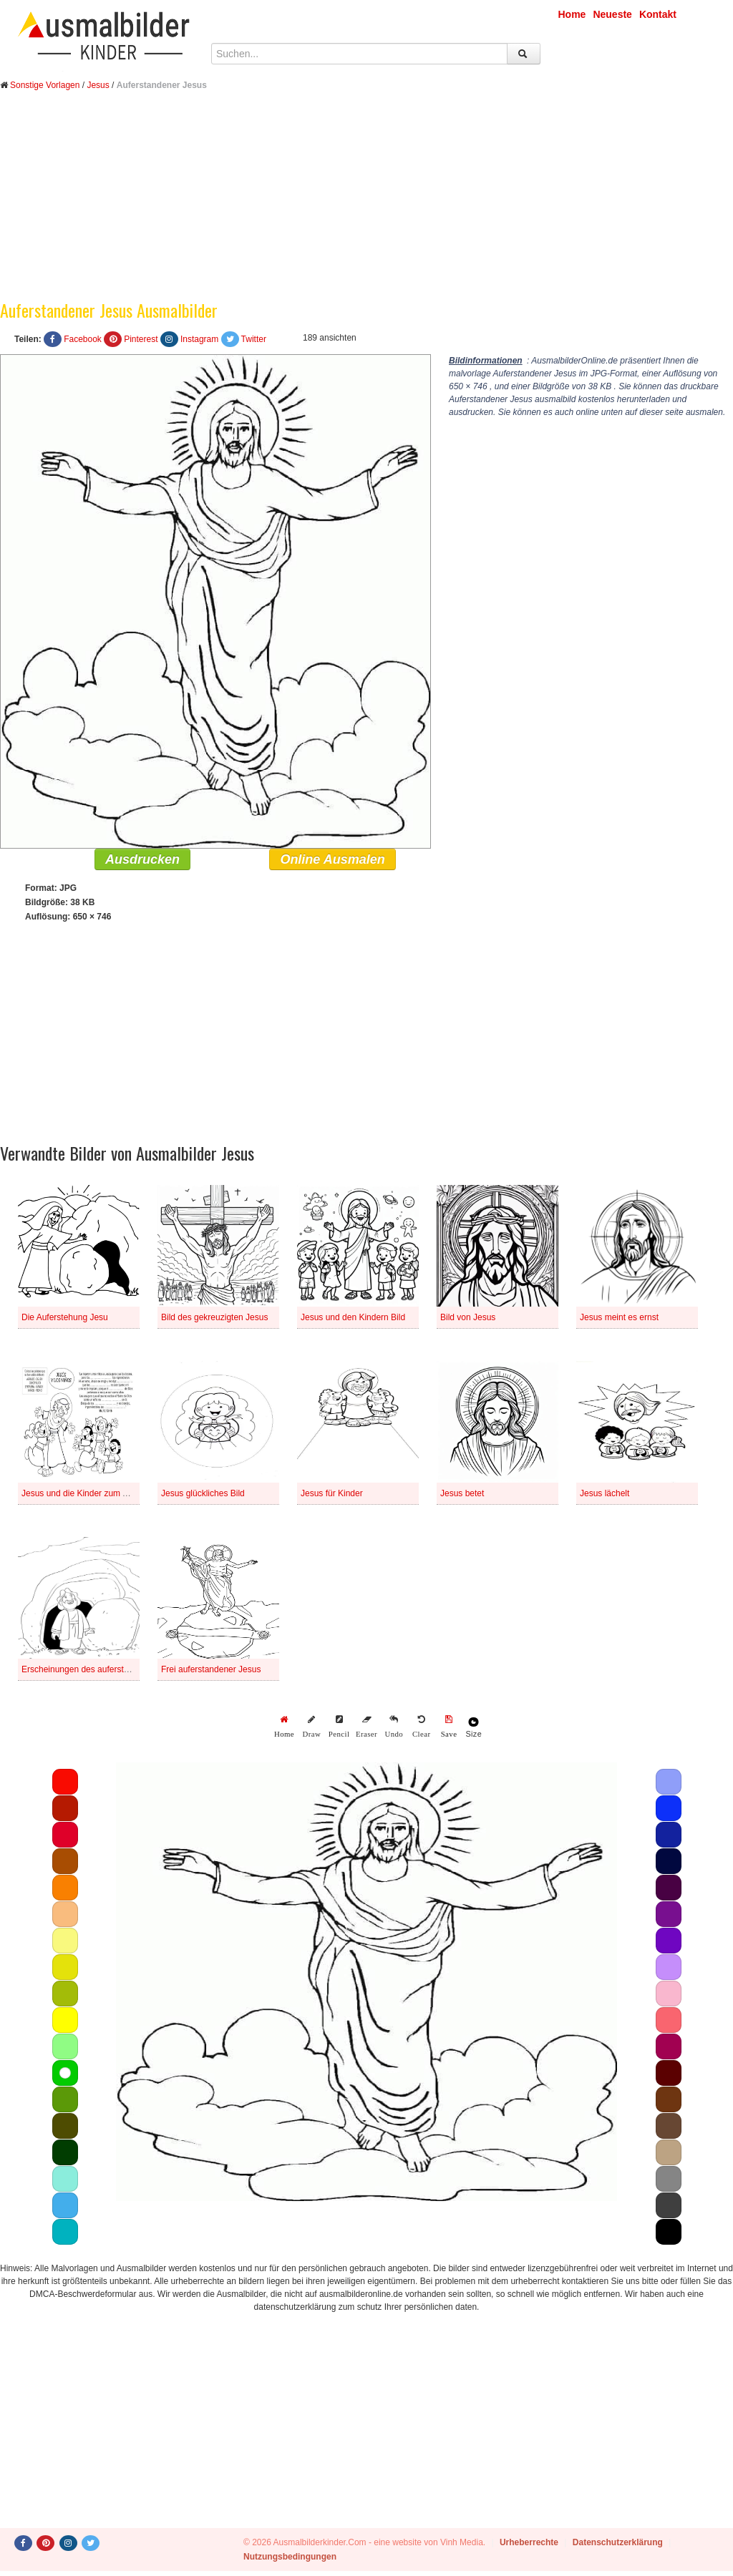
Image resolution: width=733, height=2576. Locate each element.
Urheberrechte (529, 2542)
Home (572, 14)
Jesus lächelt (604, 1493)
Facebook (83, 339)
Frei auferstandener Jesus (211, 1669)
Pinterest (140, 339)
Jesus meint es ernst (619, 1317)
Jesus (98, 85)
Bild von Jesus (467, 1317)
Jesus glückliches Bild (203, 1493)
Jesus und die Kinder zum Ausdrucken (94, 1493)
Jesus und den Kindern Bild (353, 1317)
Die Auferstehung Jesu (64, 1317)
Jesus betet (462, 1493)
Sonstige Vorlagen (44, 85)
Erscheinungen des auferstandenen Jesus (101, 1669)
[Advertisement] (366, 206)
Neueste (612, 14)
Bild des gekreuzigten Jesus (214, 1317)
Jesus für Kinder (332, 1493)
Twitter (253, 339)
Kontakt (657, 14)
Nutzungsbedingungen (289, 2557)
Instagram (199, 339)
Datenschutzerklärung (618, 2542)
